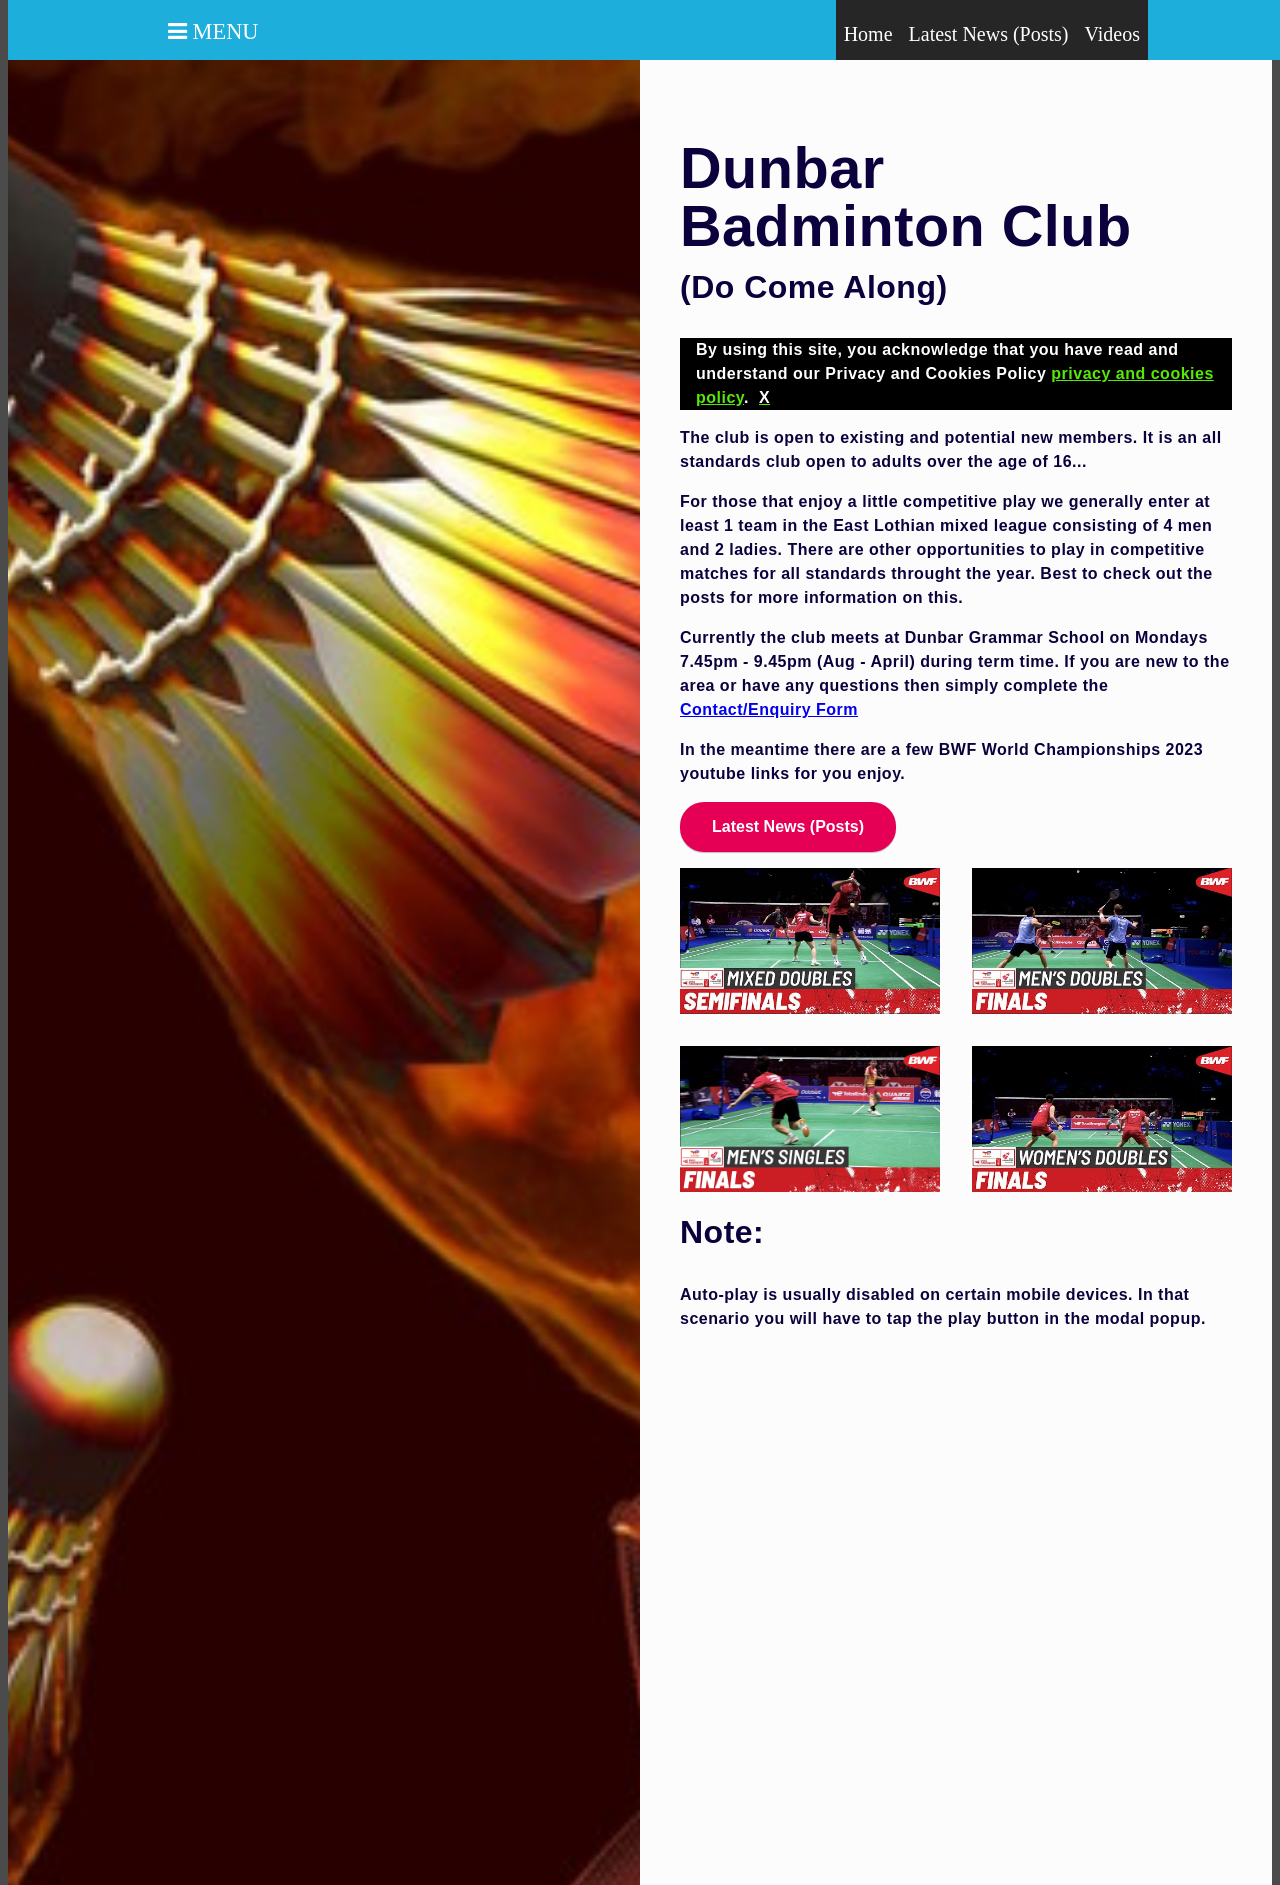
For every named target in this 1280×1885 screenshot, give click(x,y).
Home (868, 34)
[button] (163, 32)
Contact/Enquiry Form (769, 709)
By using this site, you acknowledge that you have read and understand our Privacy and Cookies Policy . (955, 373)
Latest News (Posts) (989, 34)
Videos (1112, 34)
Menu (223, 31)
